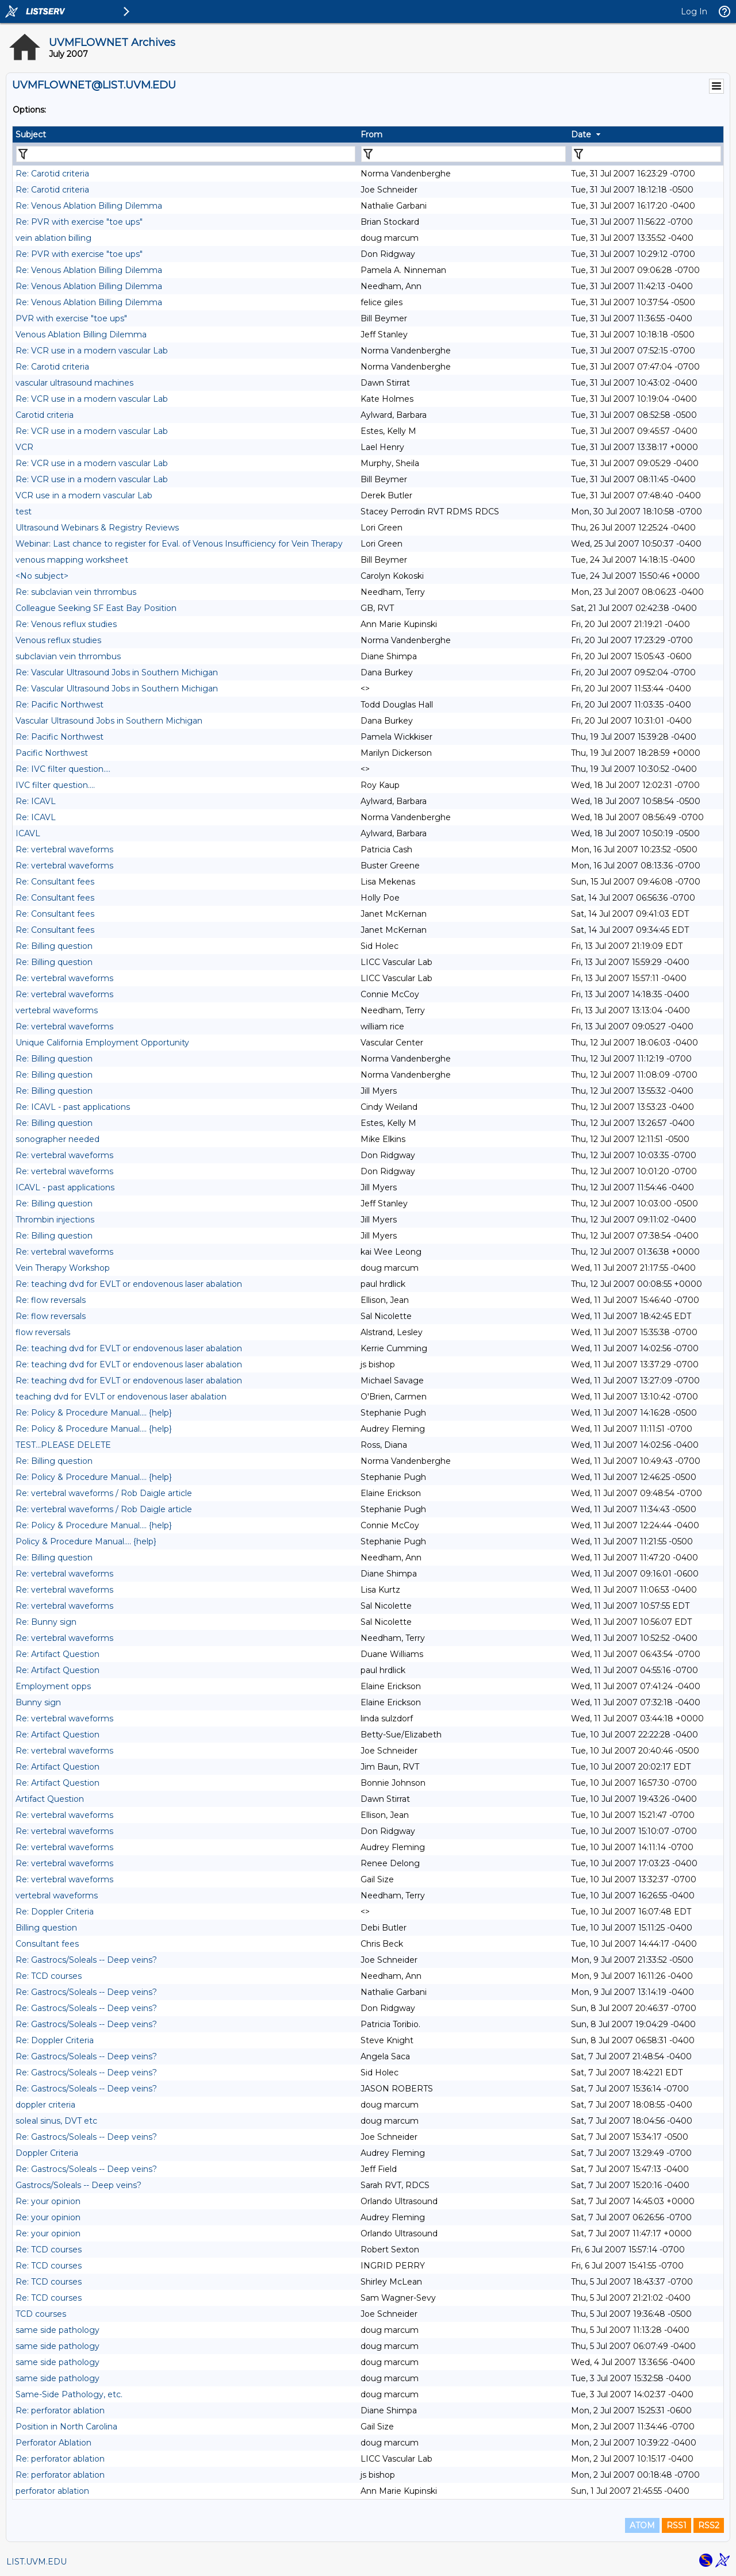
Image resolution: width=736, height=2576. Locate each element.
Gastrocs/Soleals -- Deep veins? (78, 2185)
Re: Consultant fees (55, 881)
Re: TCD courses (49, 1976)
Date (581, 134)
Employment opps (53, 1686)
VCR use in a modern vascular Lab (84, 495)
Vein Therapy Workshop (63, 1268)
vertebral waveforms (57, 1010)
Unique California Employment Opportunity (102, 1042)
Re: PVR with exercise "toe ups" (79, 222)
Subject (31, 134)
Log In (694, 11)
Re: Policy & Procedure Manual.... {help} (94, 1413)
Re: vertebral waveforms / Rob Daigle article (104, 1493)
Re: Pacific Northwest (59, 704)
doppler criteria (45, 2105)
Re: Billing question (54, 946)
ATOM (642, 2525)
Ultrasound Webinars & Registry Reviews (97, 527)
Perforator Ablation (53, 2442)
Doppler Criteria (47, 2153)
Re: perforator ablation (60, 2410)
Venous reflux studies (58, 640)
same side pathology (57, 2330)
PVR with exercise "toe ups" (71, 318)
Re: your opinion (48, 2201)
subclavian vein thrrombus (68, 656)
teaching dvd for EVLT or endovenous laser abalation (121, 1396)
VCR (24, 447)
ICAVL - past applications (65, 1187)
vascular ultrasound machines (74, 383)
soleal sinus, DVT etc (56, 2121)
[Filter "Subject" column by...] (185, 154)
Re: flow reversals (51, 1300)
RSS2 (708, 2525)
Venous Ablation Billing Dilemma (81, 334)
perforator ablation (52, 2491)
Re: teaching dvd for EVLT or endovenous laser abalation (129, 1284)
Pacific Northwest (52, 753)
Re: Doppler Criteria (55, 1911)
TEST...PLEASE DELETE (63, 1445)
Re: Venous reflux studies (66, 624)
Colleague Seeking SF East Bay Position (96, 608)
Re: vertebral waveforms (64, 849)
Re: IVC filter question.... (63, 769)
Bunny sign (38, 1702)
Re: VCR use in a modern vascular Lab (92, 350)
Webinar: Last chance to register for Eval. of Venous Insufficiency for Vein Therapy (179, 544)
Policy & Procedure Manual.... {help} (86, 1541)
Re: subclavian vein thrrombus (76, 592)
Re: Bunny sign (46, 1622)
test (24, 511)
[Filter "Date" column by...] (646, 154)
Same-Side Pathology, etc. (69, 2394)
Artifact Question (50, 1799)
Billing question (46, 1928)
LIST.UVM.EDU (36, 2561)
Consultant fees (47, 1944)
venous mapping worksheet (72, 560)
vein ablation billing (53, 238)
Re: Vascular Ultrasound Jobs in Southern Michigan (117, 672)
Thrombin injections (55, 1219)
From (371, 134)
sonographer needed (57, 1139)
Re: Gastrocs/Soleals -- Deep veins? (86, 1960)
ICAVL (28, 833)
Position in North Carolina (66, 2426)
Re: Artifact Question (57, 1654)
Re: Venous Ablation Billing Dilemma (89, 206)
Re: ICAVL (36, 801)
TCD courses (41, 2314)
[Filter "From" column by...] (463, 154)
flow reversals (43, 1332)
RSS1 (676, 2525)
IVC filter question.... (55, 785)
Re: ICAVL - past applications (73, 1107)
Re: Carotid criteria (52, 173)
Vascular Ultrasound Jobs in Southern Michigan (109, 721)
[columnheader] (185, 134)
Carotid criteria (45, 415)
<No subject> (42, 576)
